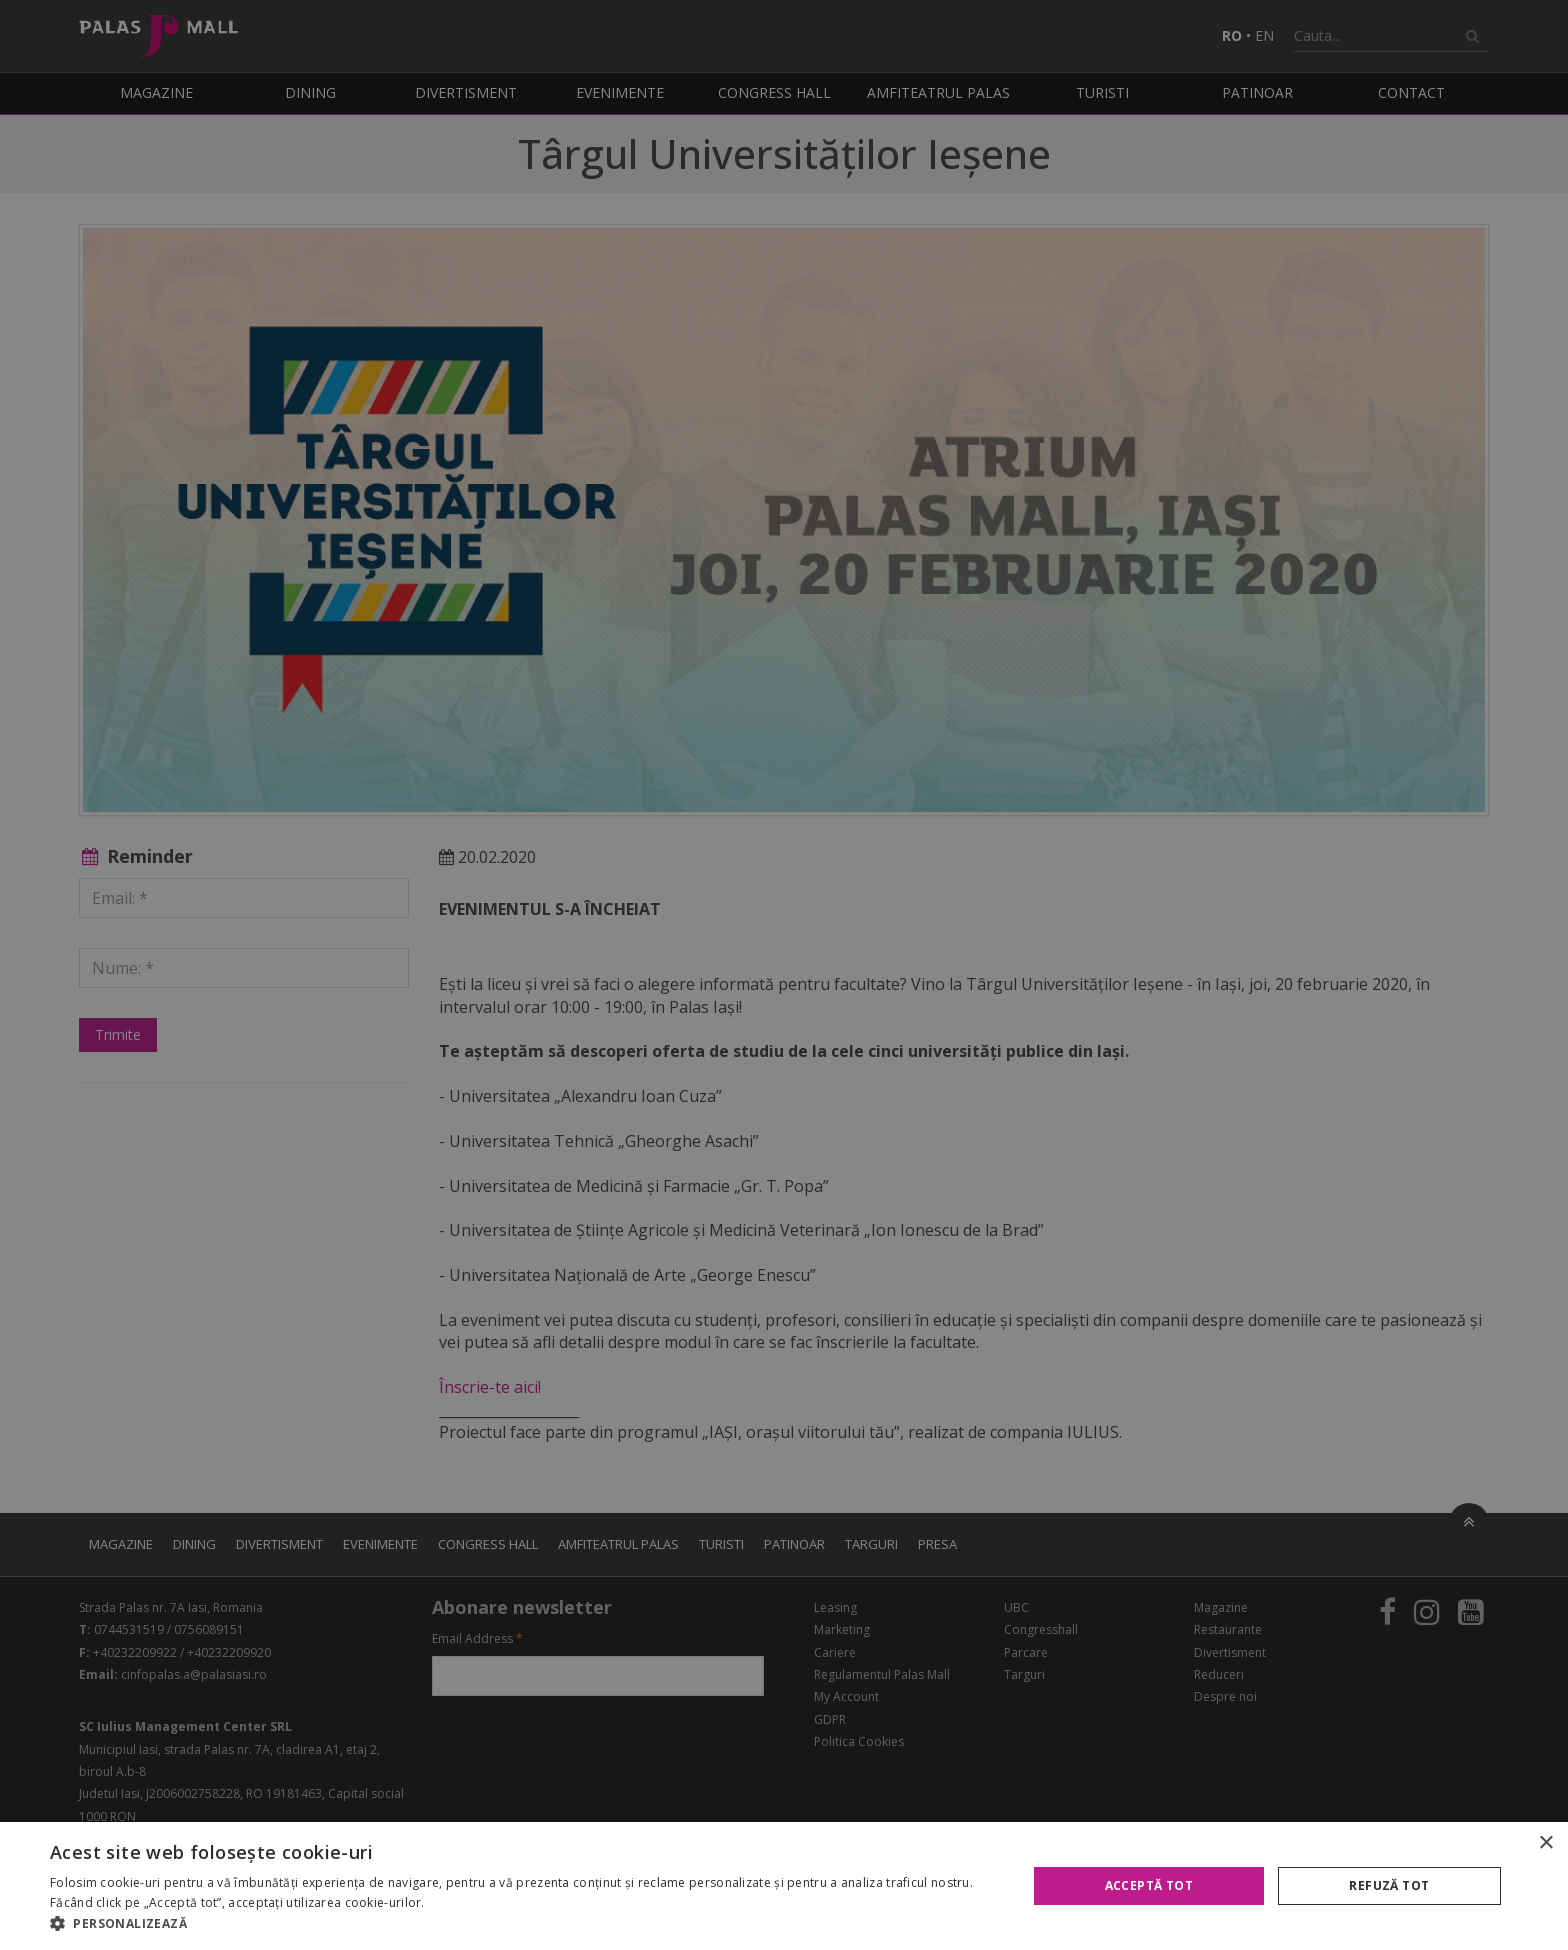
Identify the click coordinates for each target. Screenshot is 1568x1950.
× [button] (1545, 1843)
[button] (524, 1924)
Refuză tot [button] (1389, 1885)
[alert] (784, 975)
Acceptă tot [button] (1149, 1885)
